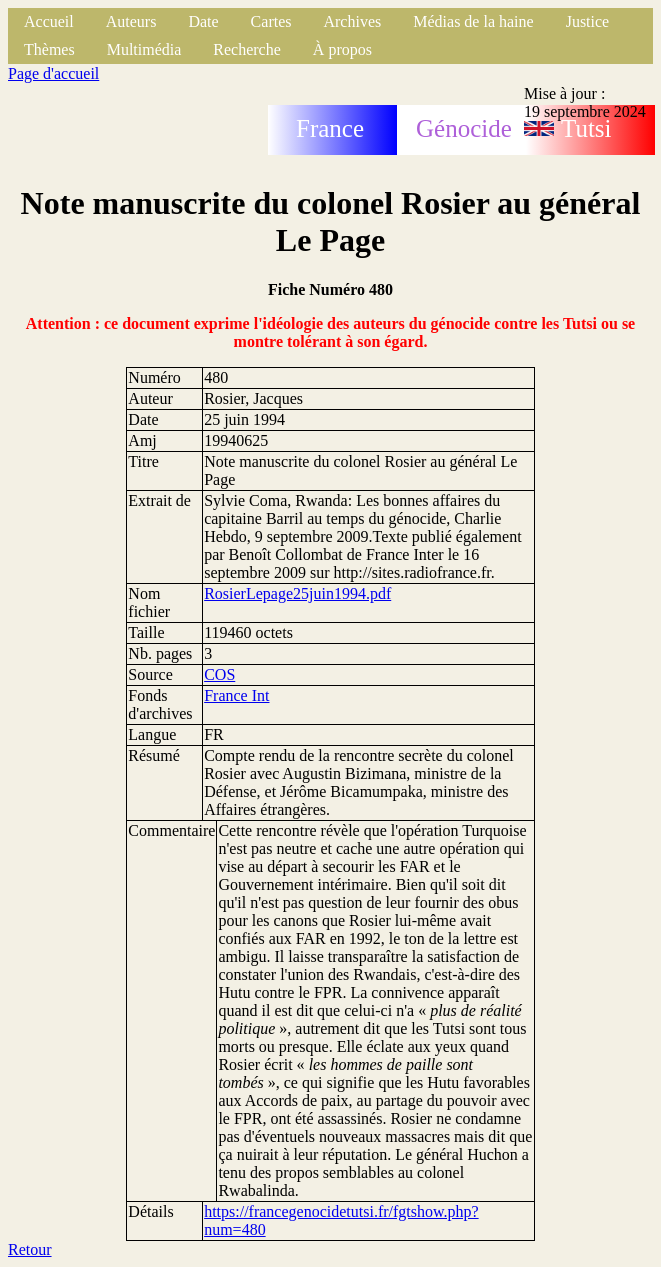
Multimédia (144, 49)
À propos (342, 49)
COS (219, 674)
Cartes (271, 21)
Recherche (247, 49)
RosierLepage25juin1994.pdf (297, 593)
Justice (588, 21)
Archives (352, 21)
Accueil (49, 21)
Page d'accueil (53, 73)
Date (203, 21)
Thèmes (49, 49)
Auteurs (131, 21)
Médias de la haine (473, 21)
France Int (236, 695)
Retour (30, 1249)
